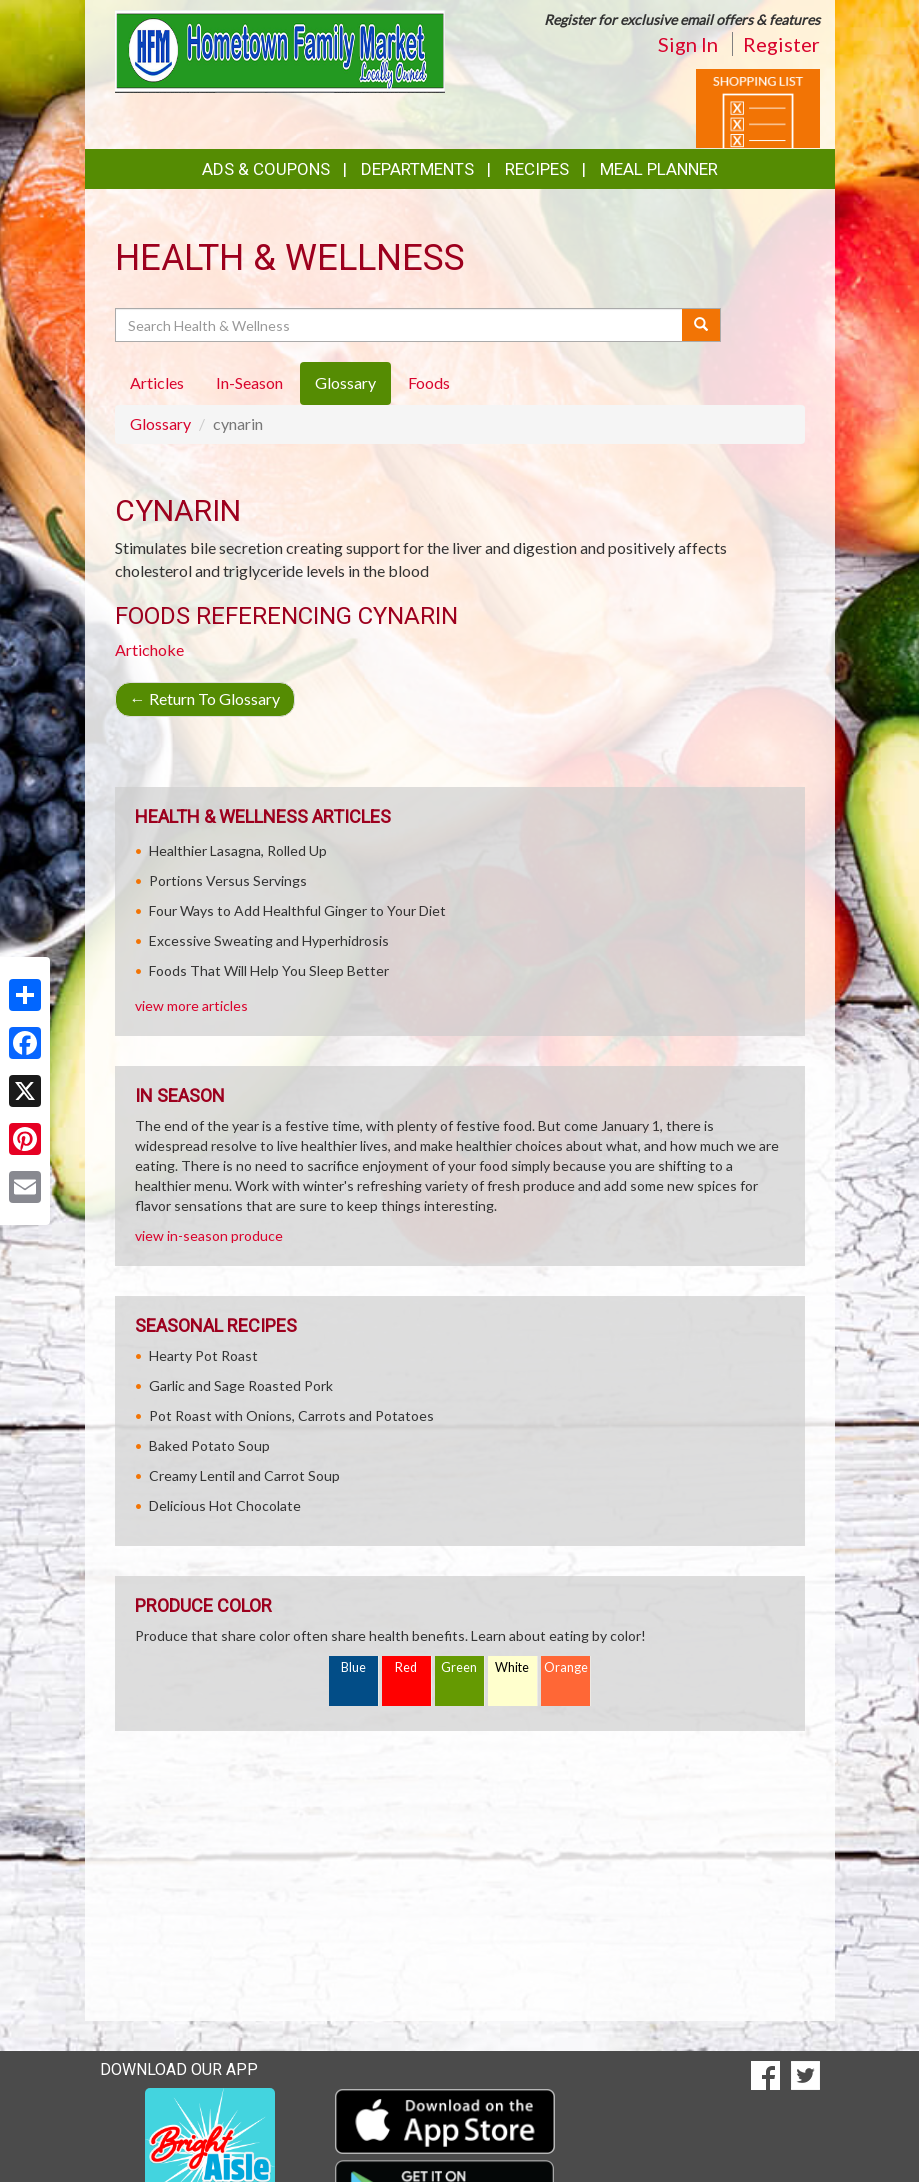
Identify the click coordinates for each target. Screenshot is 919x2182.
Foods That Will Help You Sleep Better (269, 970)
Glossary (160, 423)
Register (781, 44)
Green (459, 1667)
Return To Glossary (205, 698)
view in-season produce (209, 1235)
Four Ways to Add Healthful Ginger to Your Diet (297, 910)
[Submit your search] (701, 325)
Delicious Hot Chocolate (225, 1505)
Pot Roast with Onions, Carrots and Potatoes (291, 1415)
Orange (566, 1667)
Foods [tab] (429, 382)
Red (406, 1667)
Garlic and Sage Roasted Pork (241, 1385)
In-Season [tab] (249, 382)
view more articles (191, 1005)
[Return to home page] (280, 49)
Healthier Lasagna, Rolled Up (238, 850)
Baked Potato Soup (209, 1445)
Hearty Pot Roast (203, 1355)
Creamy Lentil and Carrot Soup (244, 1475)
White (512, 1667)
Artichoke (149, 649)
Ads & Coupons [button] (266, 169)
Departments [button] (417, 169)
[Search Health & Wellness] (400, 325)
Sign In (688, 44)
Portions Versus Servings (228, 880)
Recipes (537, 169)
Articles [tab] (157, 382)
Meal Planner (659, 169)
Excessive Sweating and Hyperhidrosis (269, 940)
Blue (353, 1667)
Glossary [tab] (345, 382)
